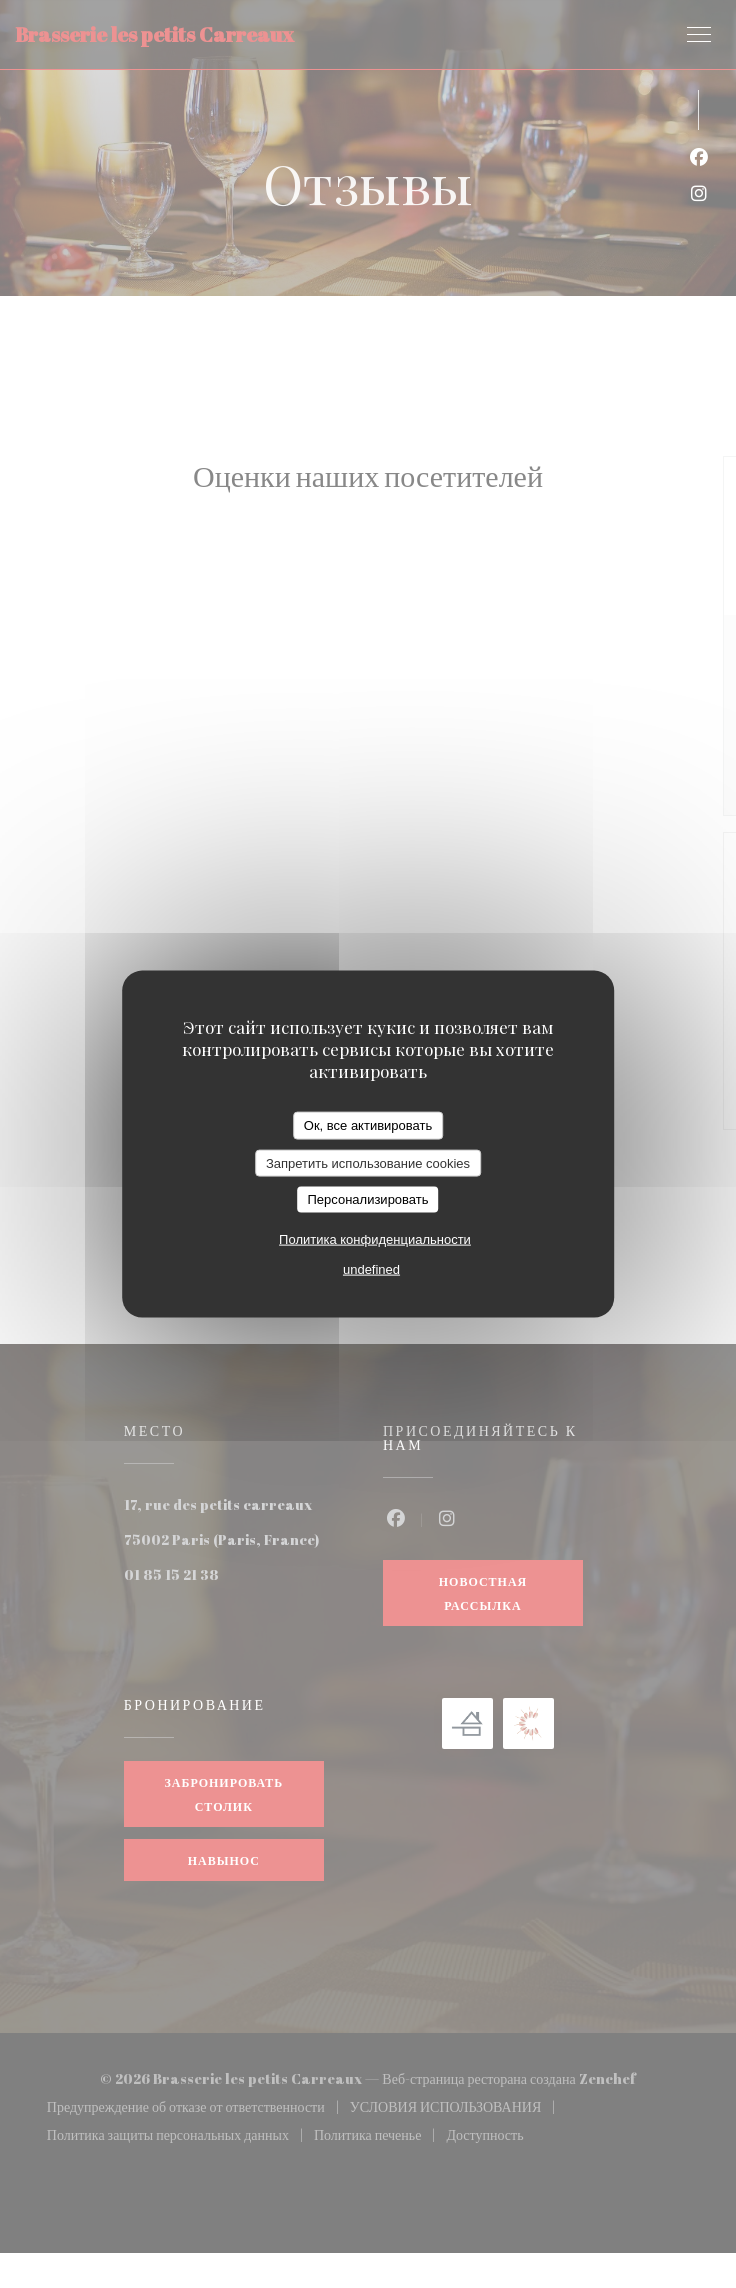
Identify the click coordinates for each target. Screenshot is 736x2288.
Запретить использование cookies (368, 1162)
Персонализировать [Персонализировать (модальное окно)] (367, 1199)
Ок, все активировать (368, 1125)
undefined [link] (371, 1268)
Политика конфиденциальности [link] (375, 1238)
